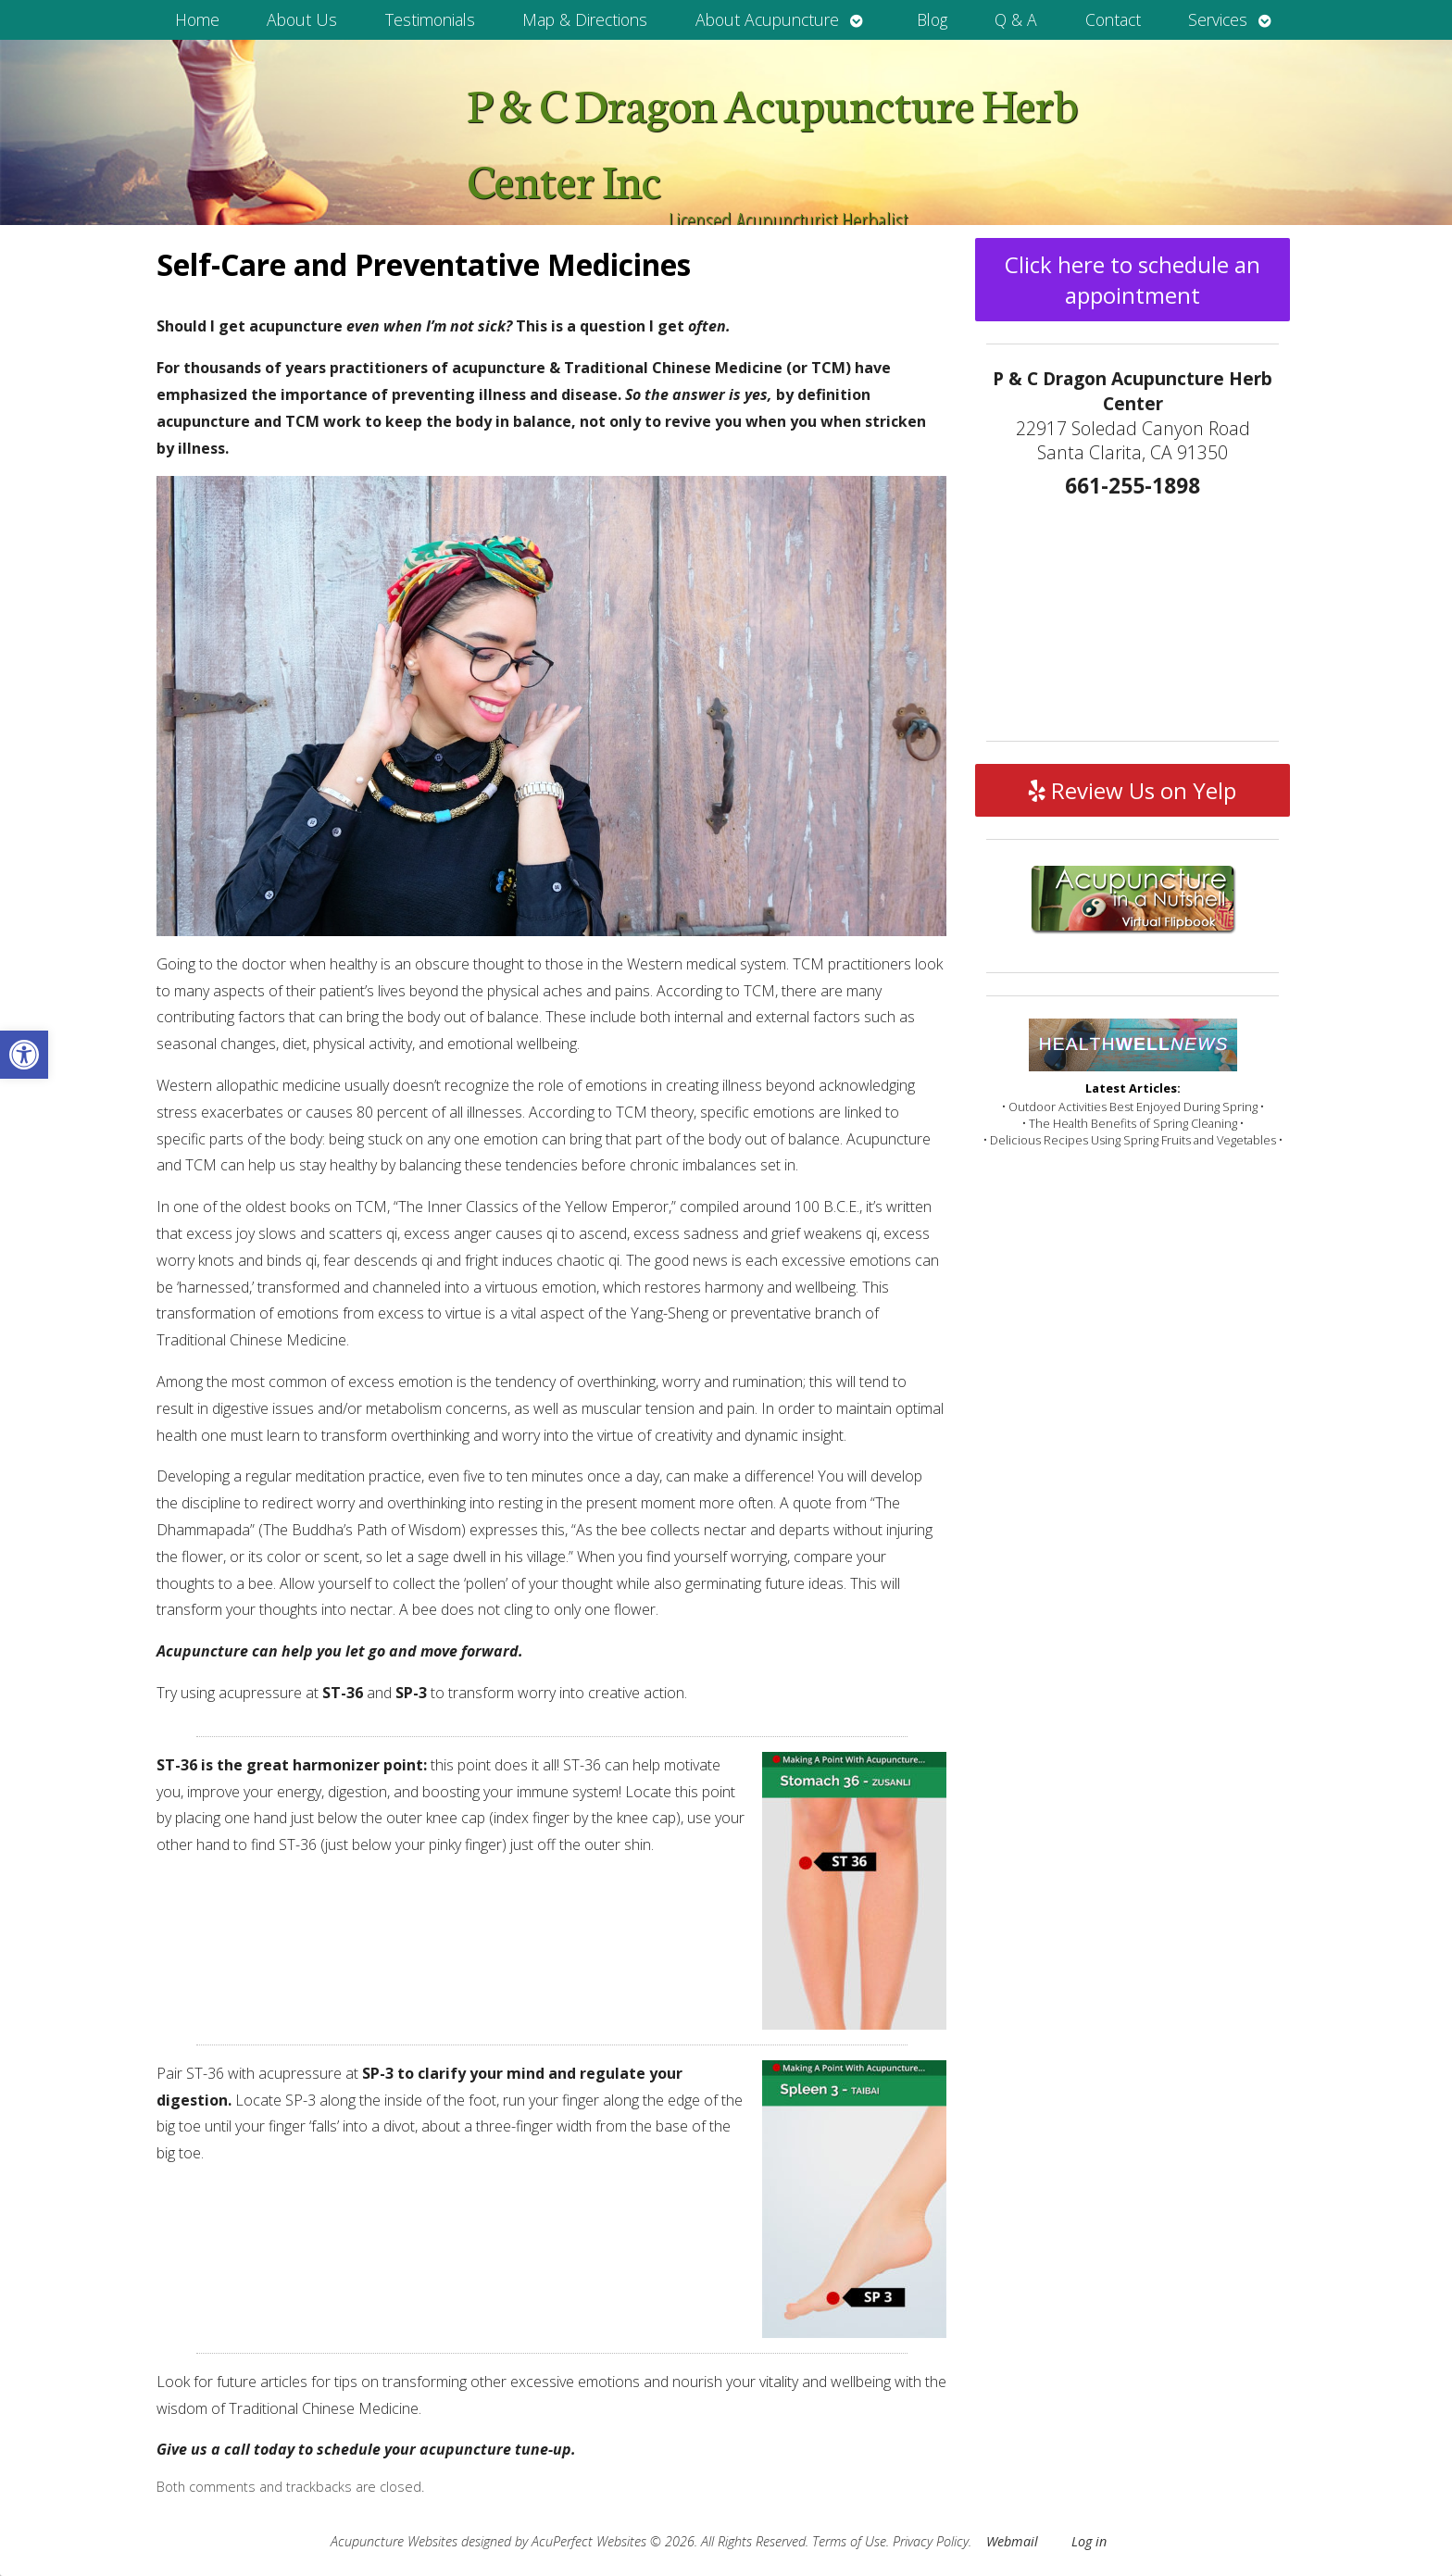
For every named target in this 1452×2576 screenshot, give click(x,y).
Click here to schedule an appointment (1132, 279)
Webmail (1012, 2541)
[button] (24, 1055)
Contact (1113, 19)
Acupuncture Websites (394, 2541)
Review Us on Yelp (1132, 790)
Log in (1089, 2541)
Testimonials (430, 19)
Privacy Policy (931, 2541)
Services (1217, 19)
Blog (932, 19)
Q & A (1016, 19)
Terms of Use (849, 2541)
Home (197, 19)
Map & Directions (584, 19)
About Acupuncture (767, 19)
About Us (302, 19)
